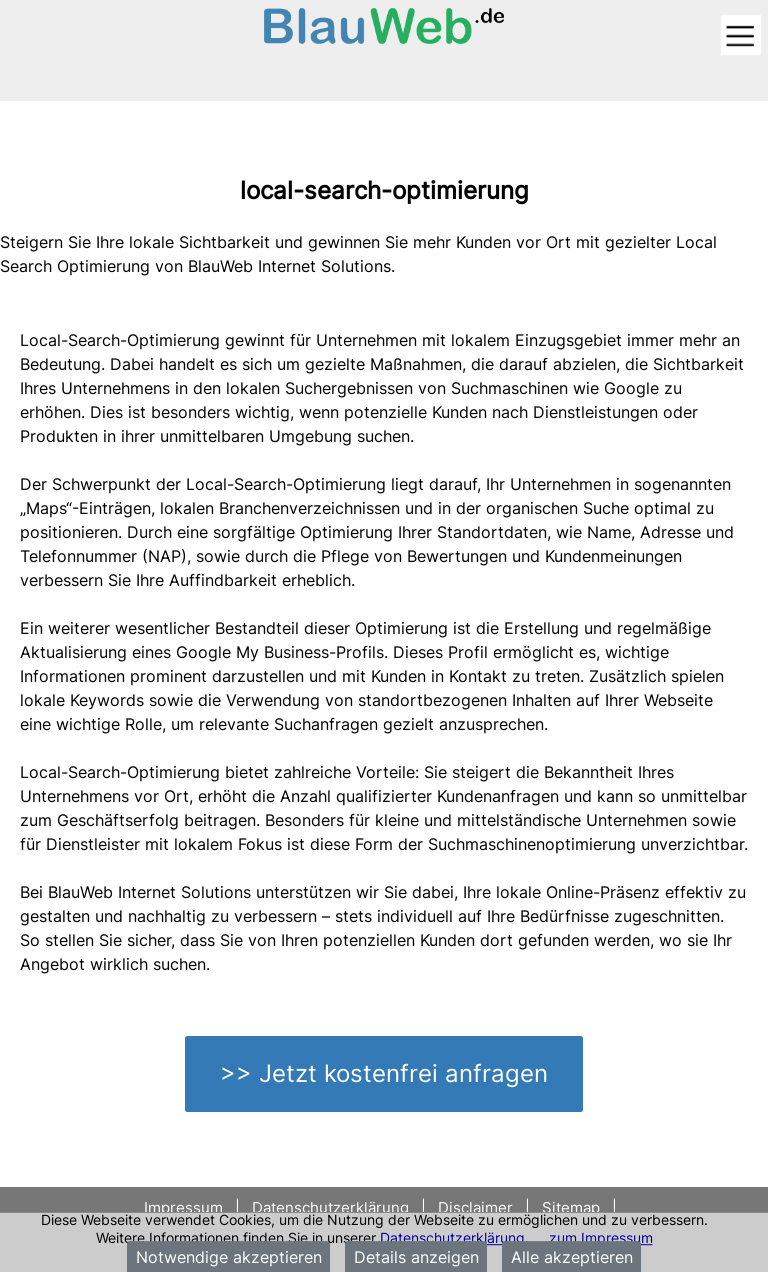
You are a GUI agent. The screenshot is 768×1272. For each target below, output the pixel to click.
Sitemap (571, 1207)
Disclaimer (475, 1207)
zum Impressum (601, 1237)
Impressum (185, 1207)
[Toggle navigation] (740, 36)
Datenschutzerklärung (452, 1237)
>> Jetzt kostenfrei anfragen (384, 1073)
